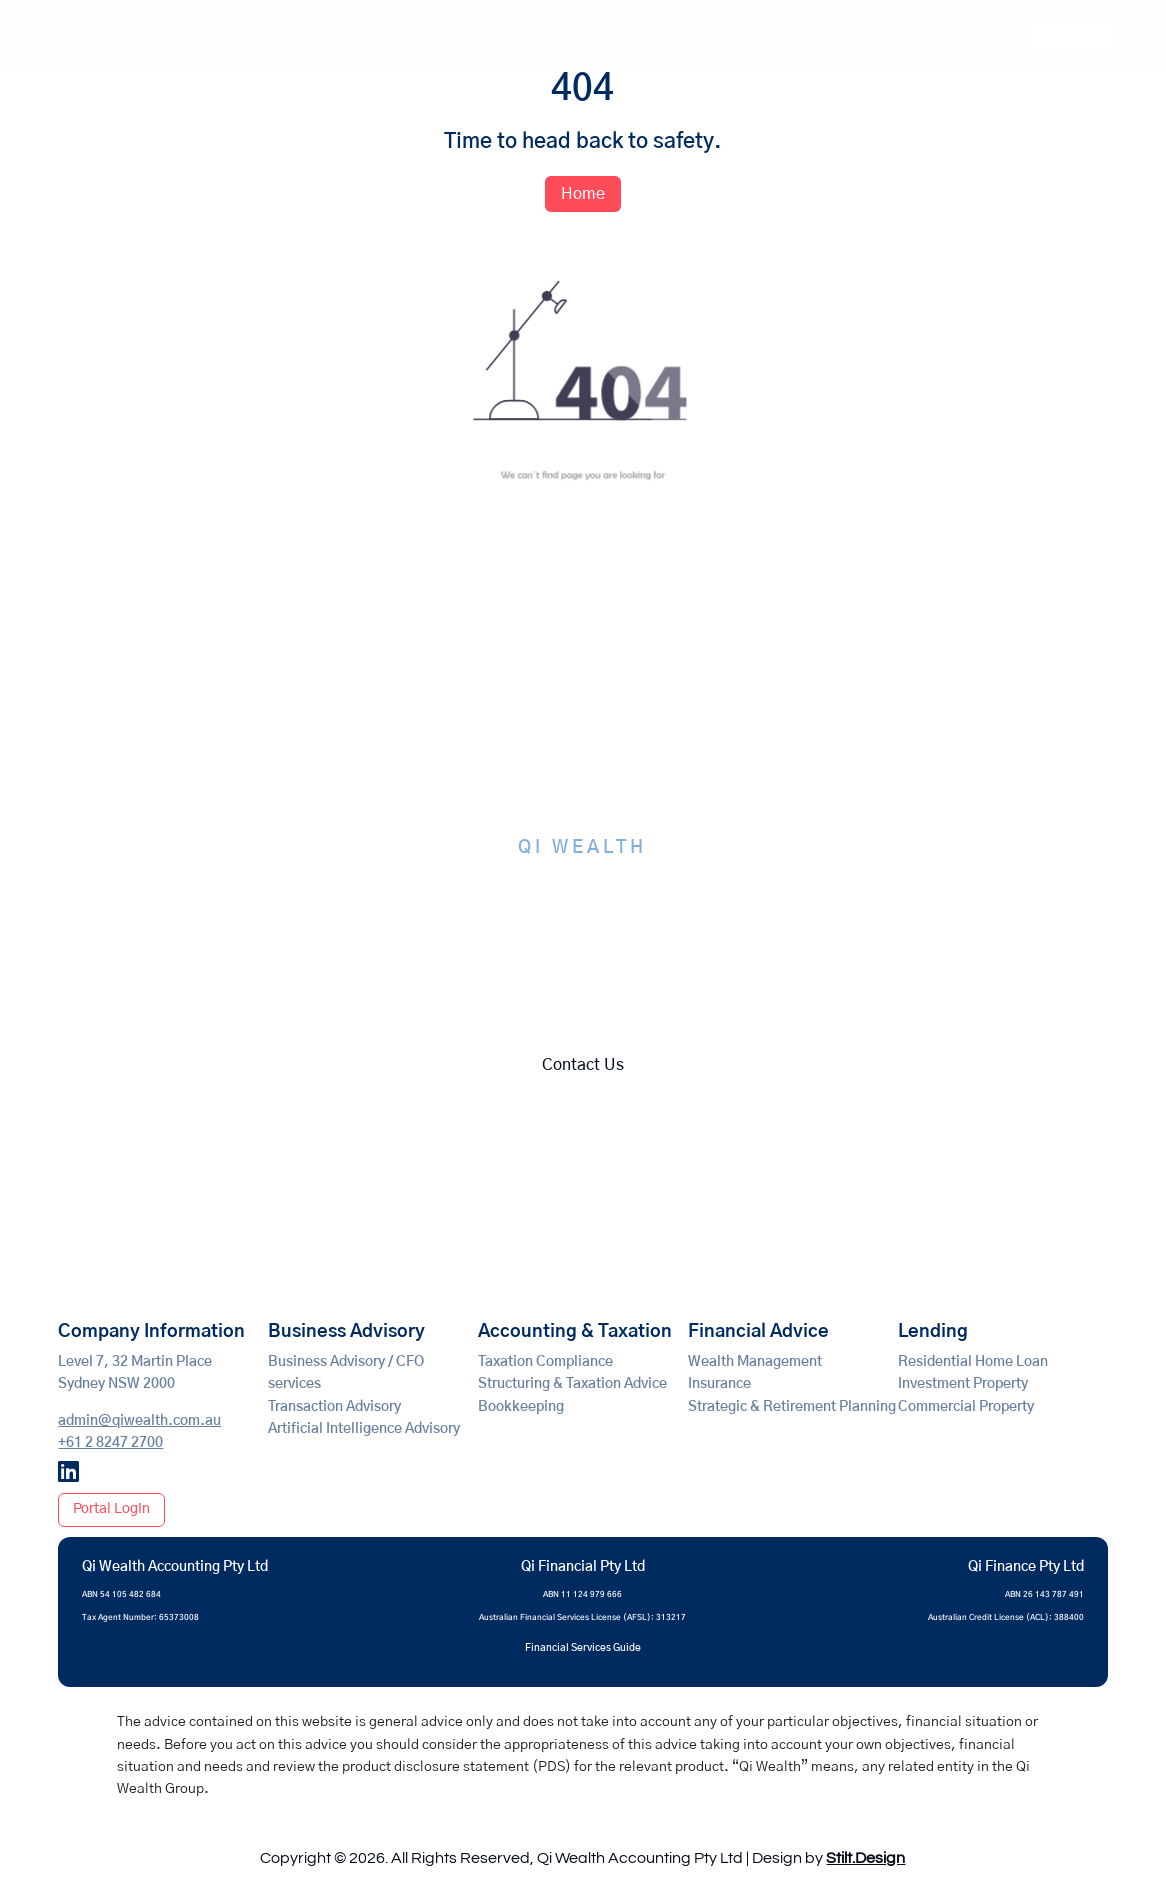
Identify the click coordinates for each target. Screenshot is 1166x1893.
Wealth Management (755, 1361)
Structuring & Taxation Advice (572, 1384)
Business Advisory (346, 1331)
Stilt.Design (865, 1858)
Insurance (719, 1384)
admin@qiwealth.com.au (139, 1420)
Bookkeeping (521, 1406)
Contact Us (583, 1064)
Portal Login (111, 1508)
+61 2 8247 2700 (110, 1442)
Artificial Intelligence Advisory (364, 1428)
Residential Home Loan (973, 1361)
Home (583, 193)
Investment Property (963, 1384)
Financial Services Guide (583, 1647)
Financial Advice (758, 1331)
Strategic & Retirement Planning (792, 1406)
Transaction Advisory (334, 1406)
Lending (933, 1331)
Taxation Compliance (545, 1361)
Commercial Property (966, 1406)
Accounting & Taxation (575, 1331)
